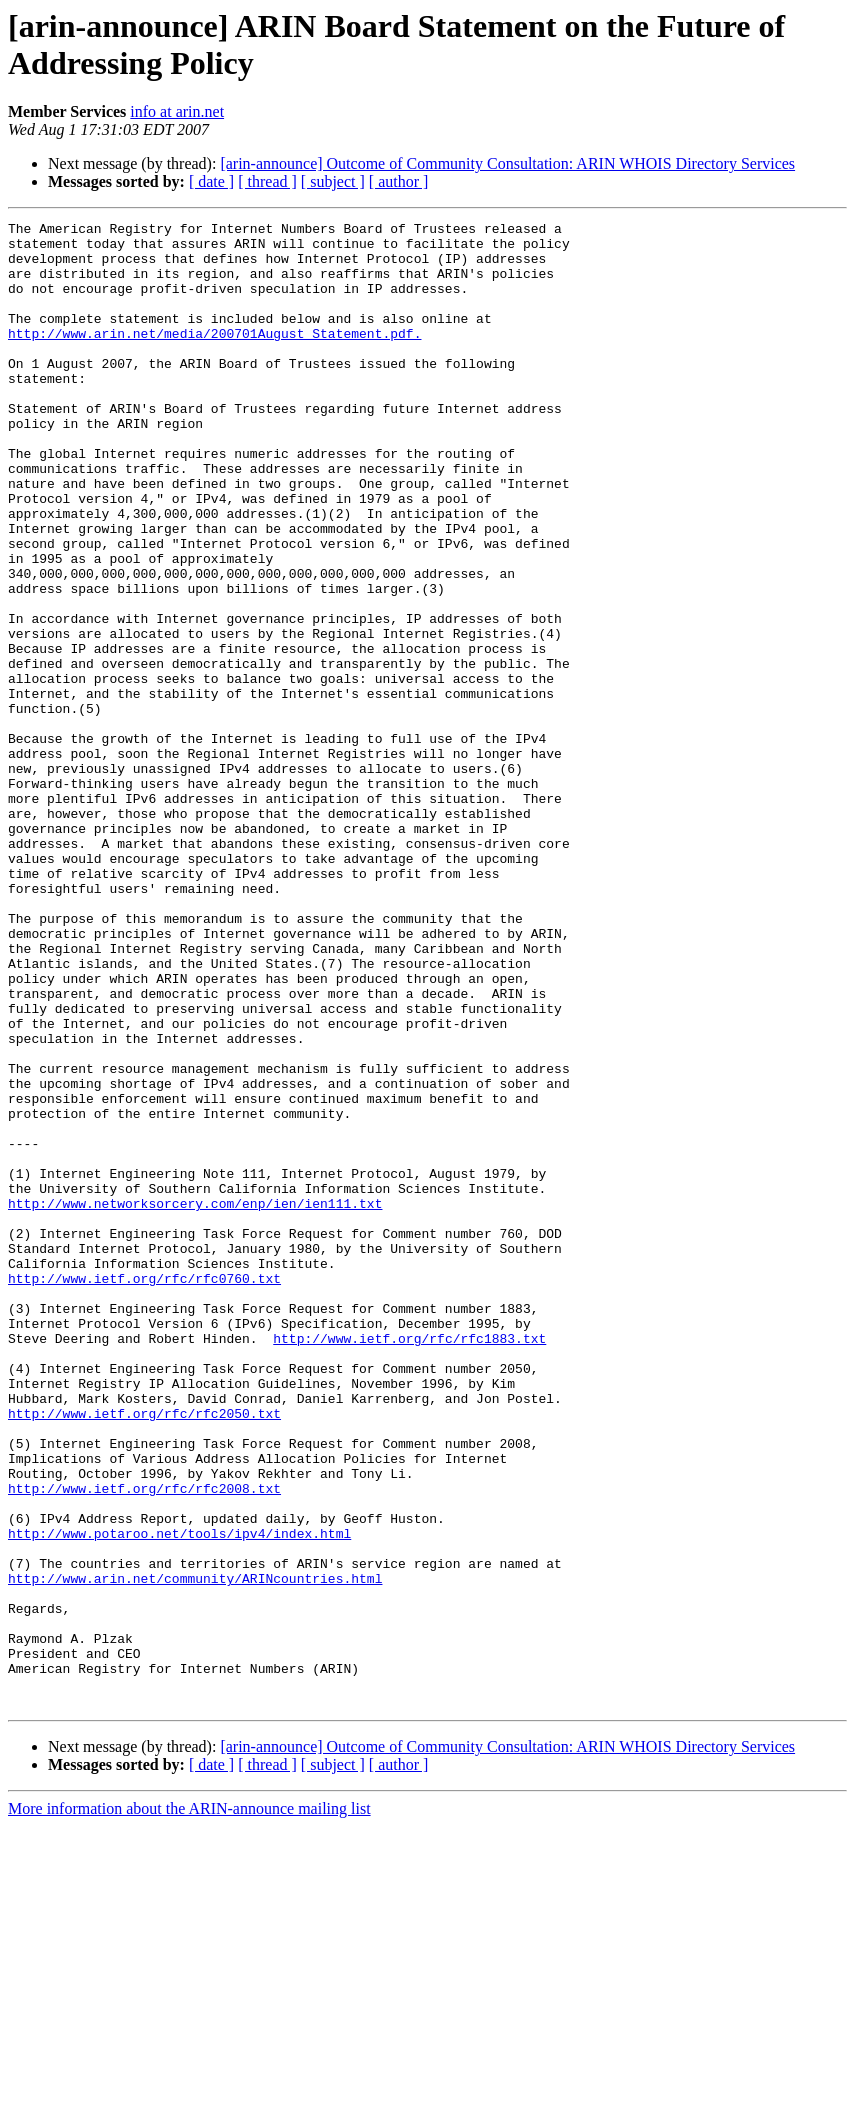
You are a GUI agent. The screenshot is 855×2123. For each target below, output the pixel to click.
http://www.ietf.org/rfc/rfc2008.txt (144, 1743)
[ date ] (211, 181)
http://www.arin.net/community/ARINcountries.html (195, 1851)
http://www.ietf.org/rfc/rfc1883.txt (409, 1563)
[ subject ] (333, 181)
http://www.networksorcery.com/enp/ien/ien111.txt (195, 1401)
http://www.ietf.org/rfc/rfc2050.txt (144, 1653)
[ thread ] (267, 181)
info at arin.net (177, 111)
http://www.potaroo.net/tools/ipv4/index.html (179, 1797)
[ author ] (399, 181)
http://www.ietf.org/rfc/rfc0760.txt (144, 1491)
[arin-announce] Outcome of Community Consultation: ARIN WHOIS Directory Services (507, 163)
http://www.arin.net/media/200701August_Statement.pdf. (214, 357)
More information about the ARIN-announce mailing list (189, 2105)
